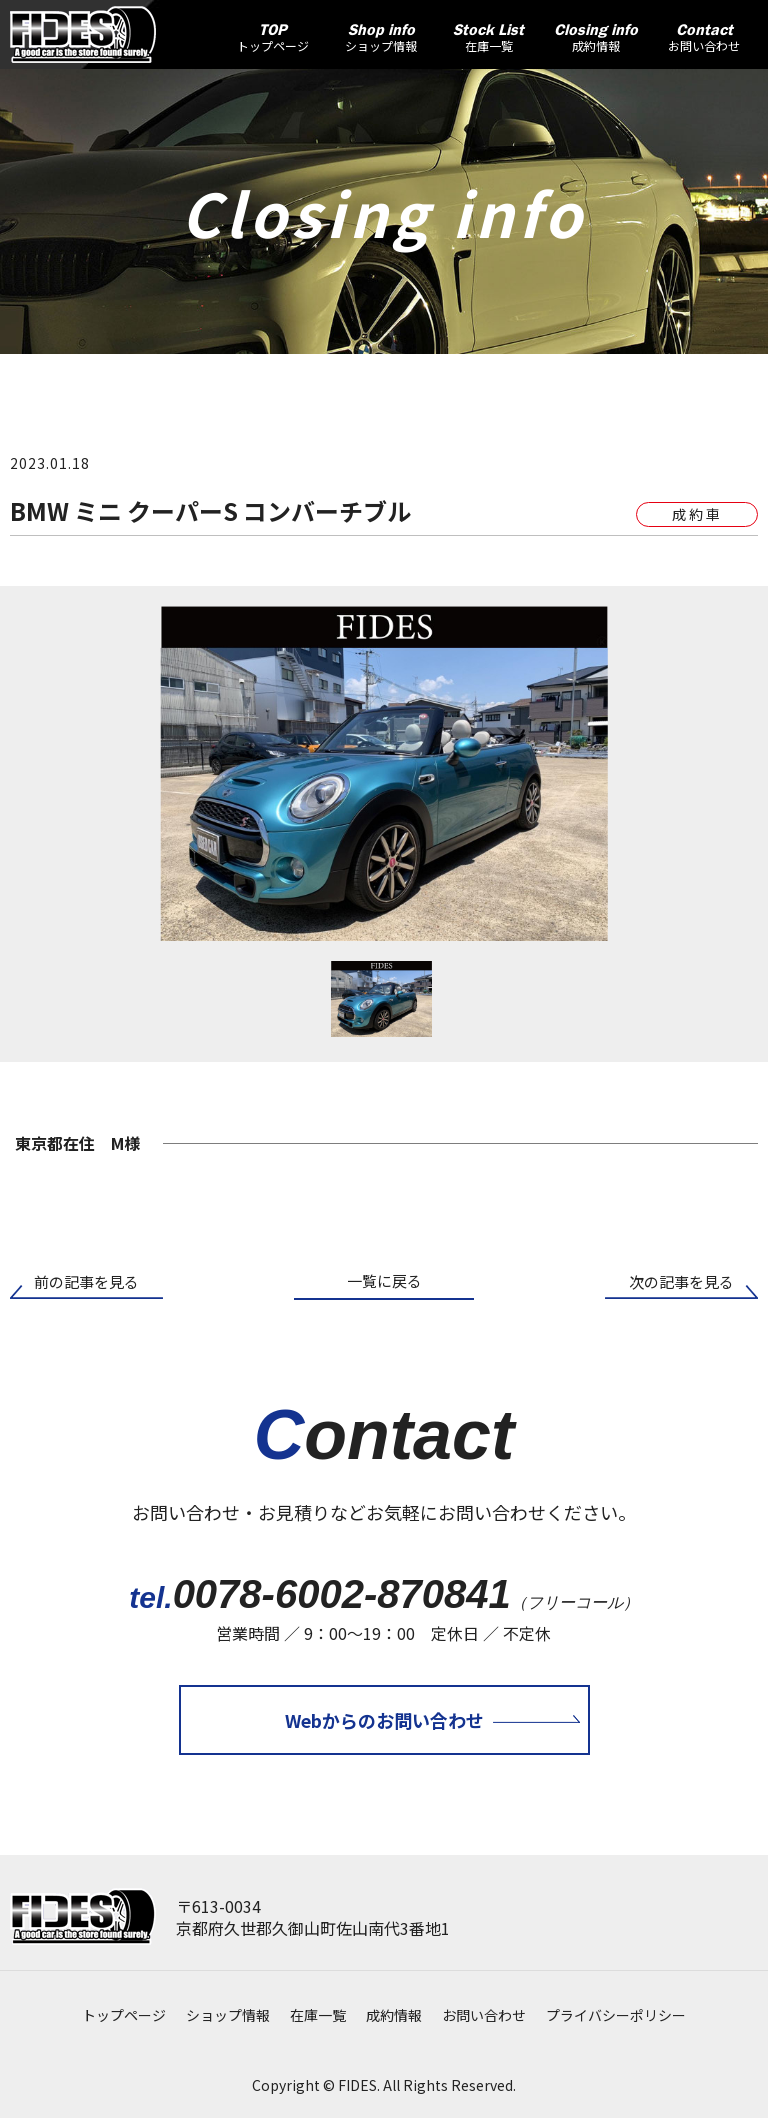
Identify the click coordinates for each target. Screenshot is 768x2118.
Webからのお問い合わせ (384, 1720)
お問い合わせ (484, 2015)
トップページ (124, 2015)
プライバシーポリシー (616, 2015)
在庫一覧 (318, 2015)
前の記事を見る (86, 1281)
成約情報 (394, 2015)
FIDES (357, 2085)
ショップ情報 (228, 2015)
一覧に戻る (384, 1280)
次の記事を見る (681, 1281)
